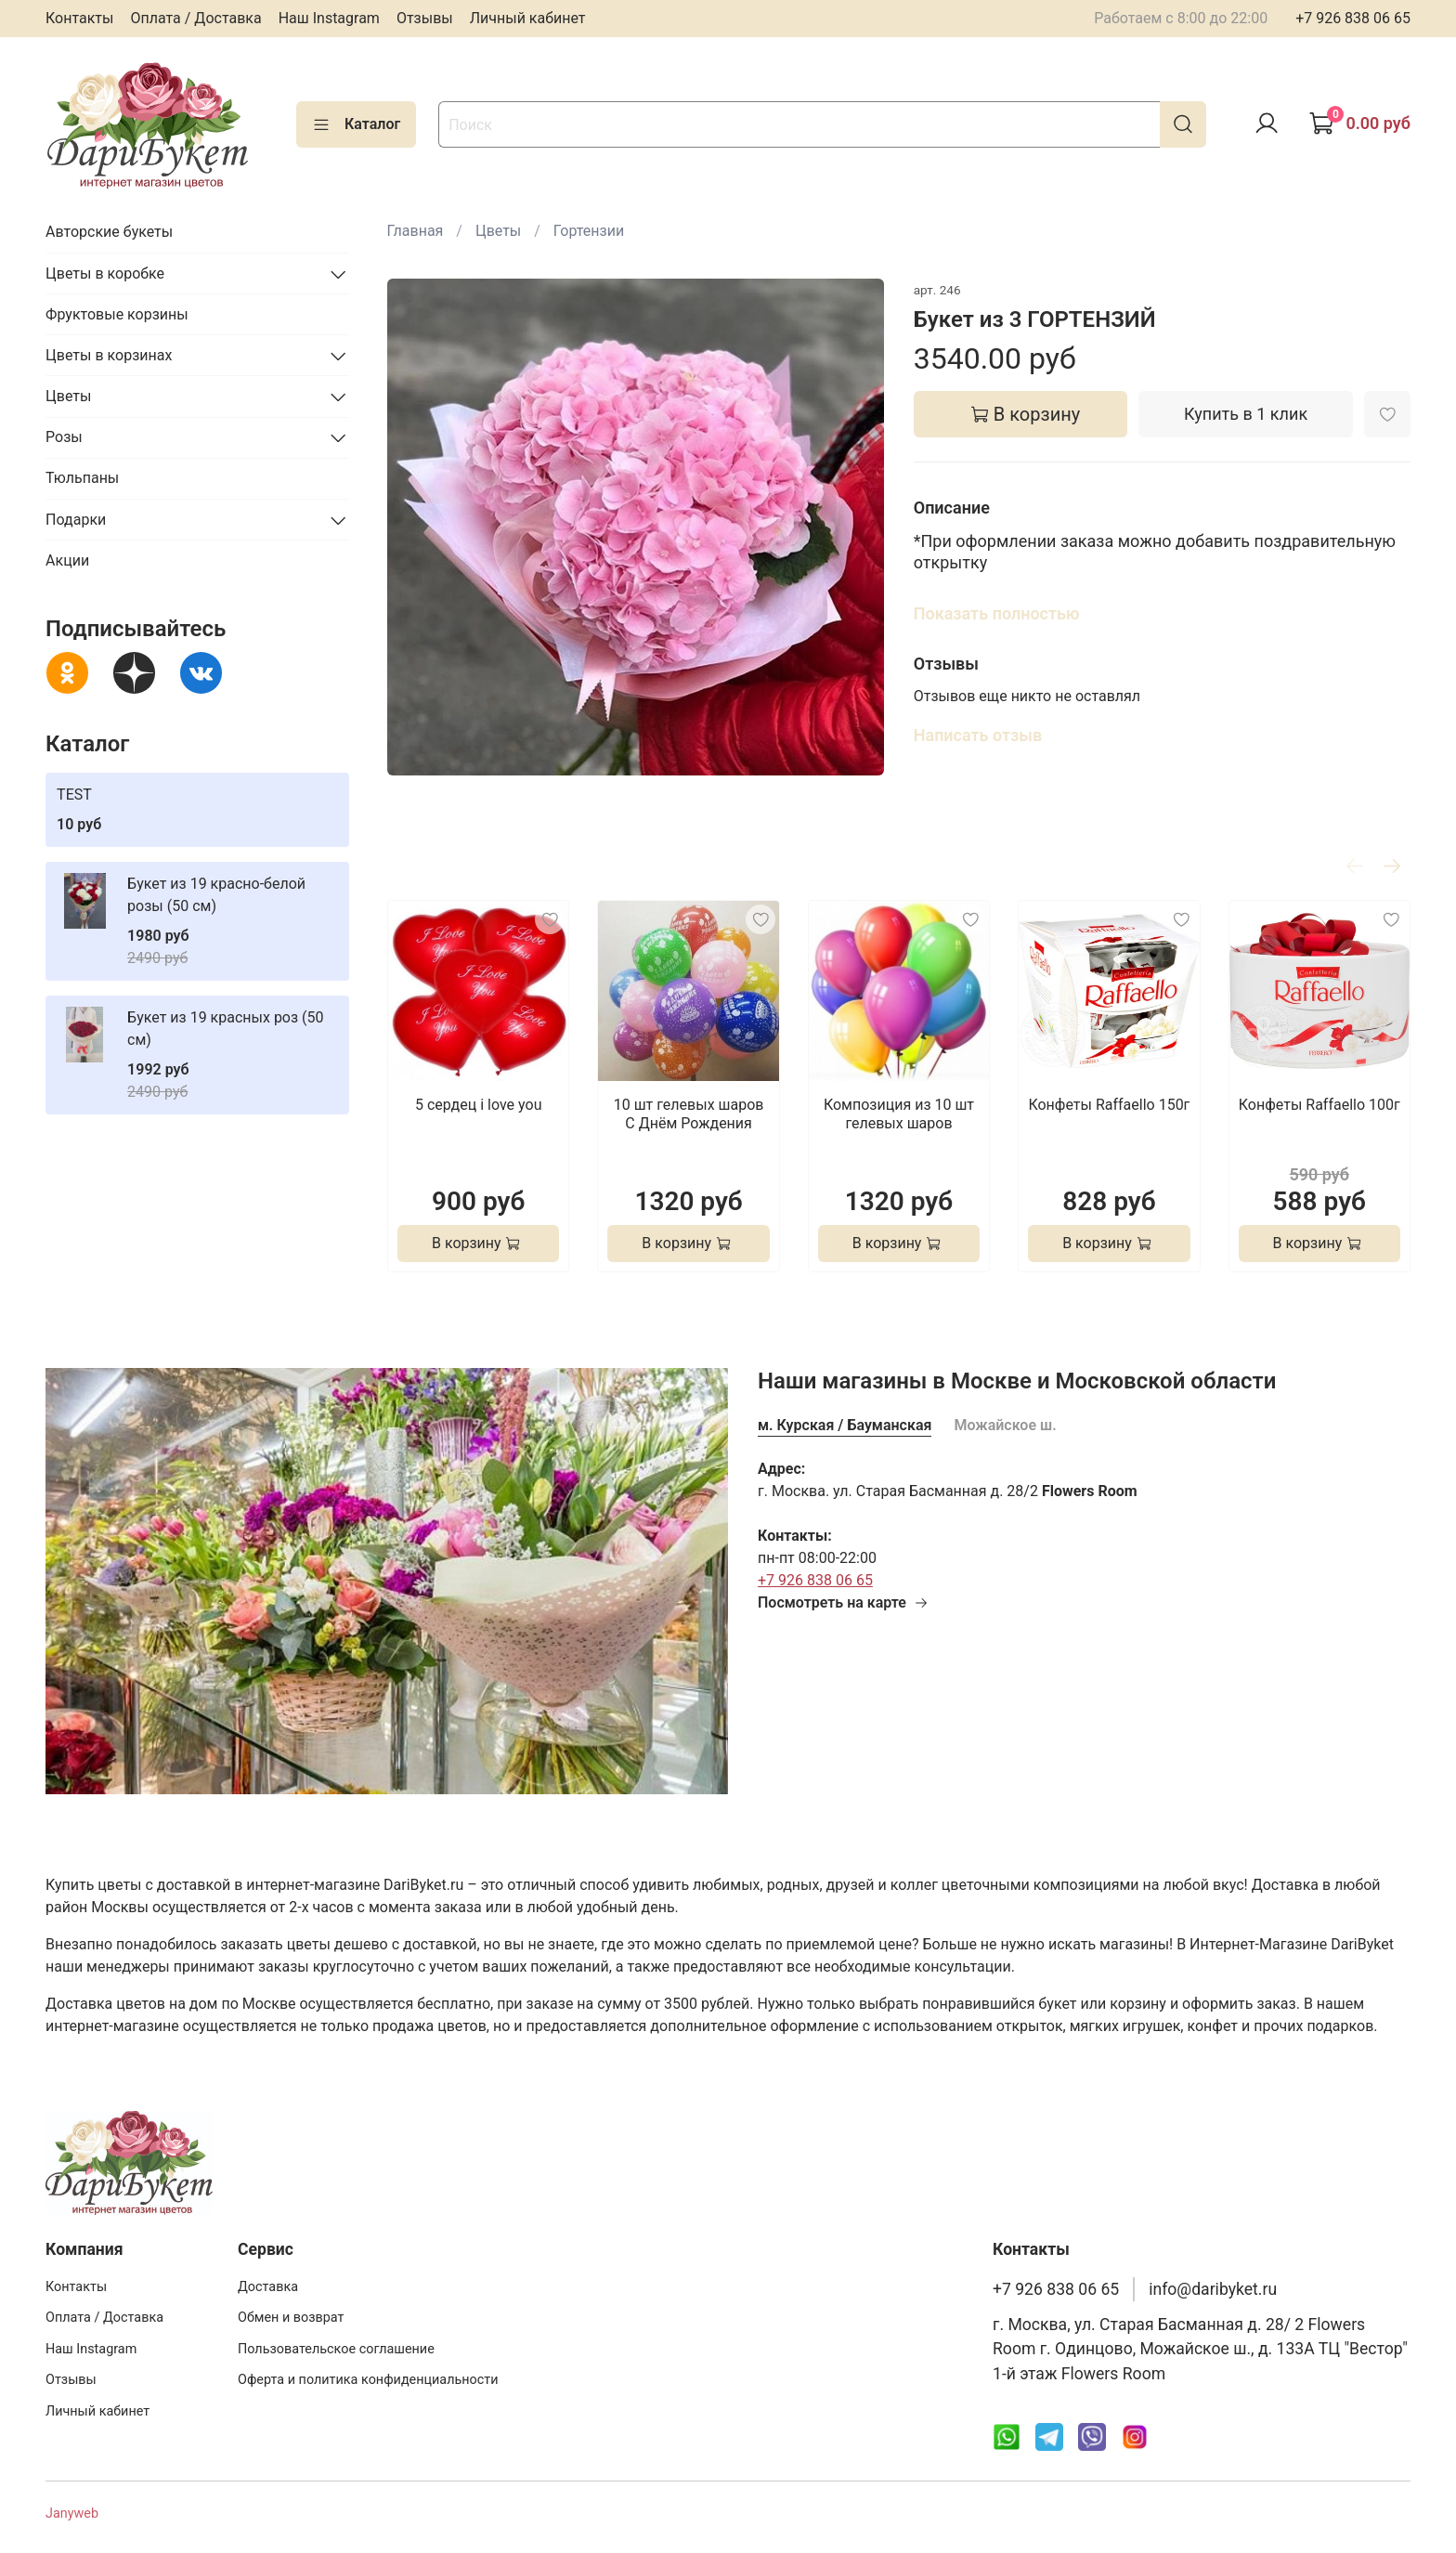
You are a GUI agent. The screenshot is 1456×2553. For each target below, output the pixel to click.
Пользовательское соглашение (336, 2349)
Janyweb (72, 2513)
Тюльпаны (82, 478)
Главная (415, 231)
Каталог (356, 124)
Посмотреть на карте (843, 1602)
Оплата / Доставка (195, 18)
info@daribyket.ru (1213, 2289)
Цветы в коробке (105, 273)
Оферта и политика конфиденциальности (368, 2380)
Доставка (268, 2287)
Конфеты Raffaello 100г (1318, 1105)
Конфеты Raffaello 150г (1109, 1105)
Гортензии (588, 231)
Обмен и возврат (291, 2317)
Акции (67, 560)
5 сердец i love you (477, 1105)
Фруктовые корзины (117, 314)
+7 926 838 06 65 (1352, 18)
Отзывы (424, 18)
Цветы (498, 231)
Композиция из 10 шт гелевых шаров (898, 1115)
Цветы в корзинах (109, 355)
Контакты (79, 18)
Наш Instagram (329, 18)
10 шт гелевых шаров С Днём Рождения (688, 1115)
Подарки (76, 519)
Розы (64, 437)
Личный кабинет (528, 18)
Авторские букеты (109, 232)
